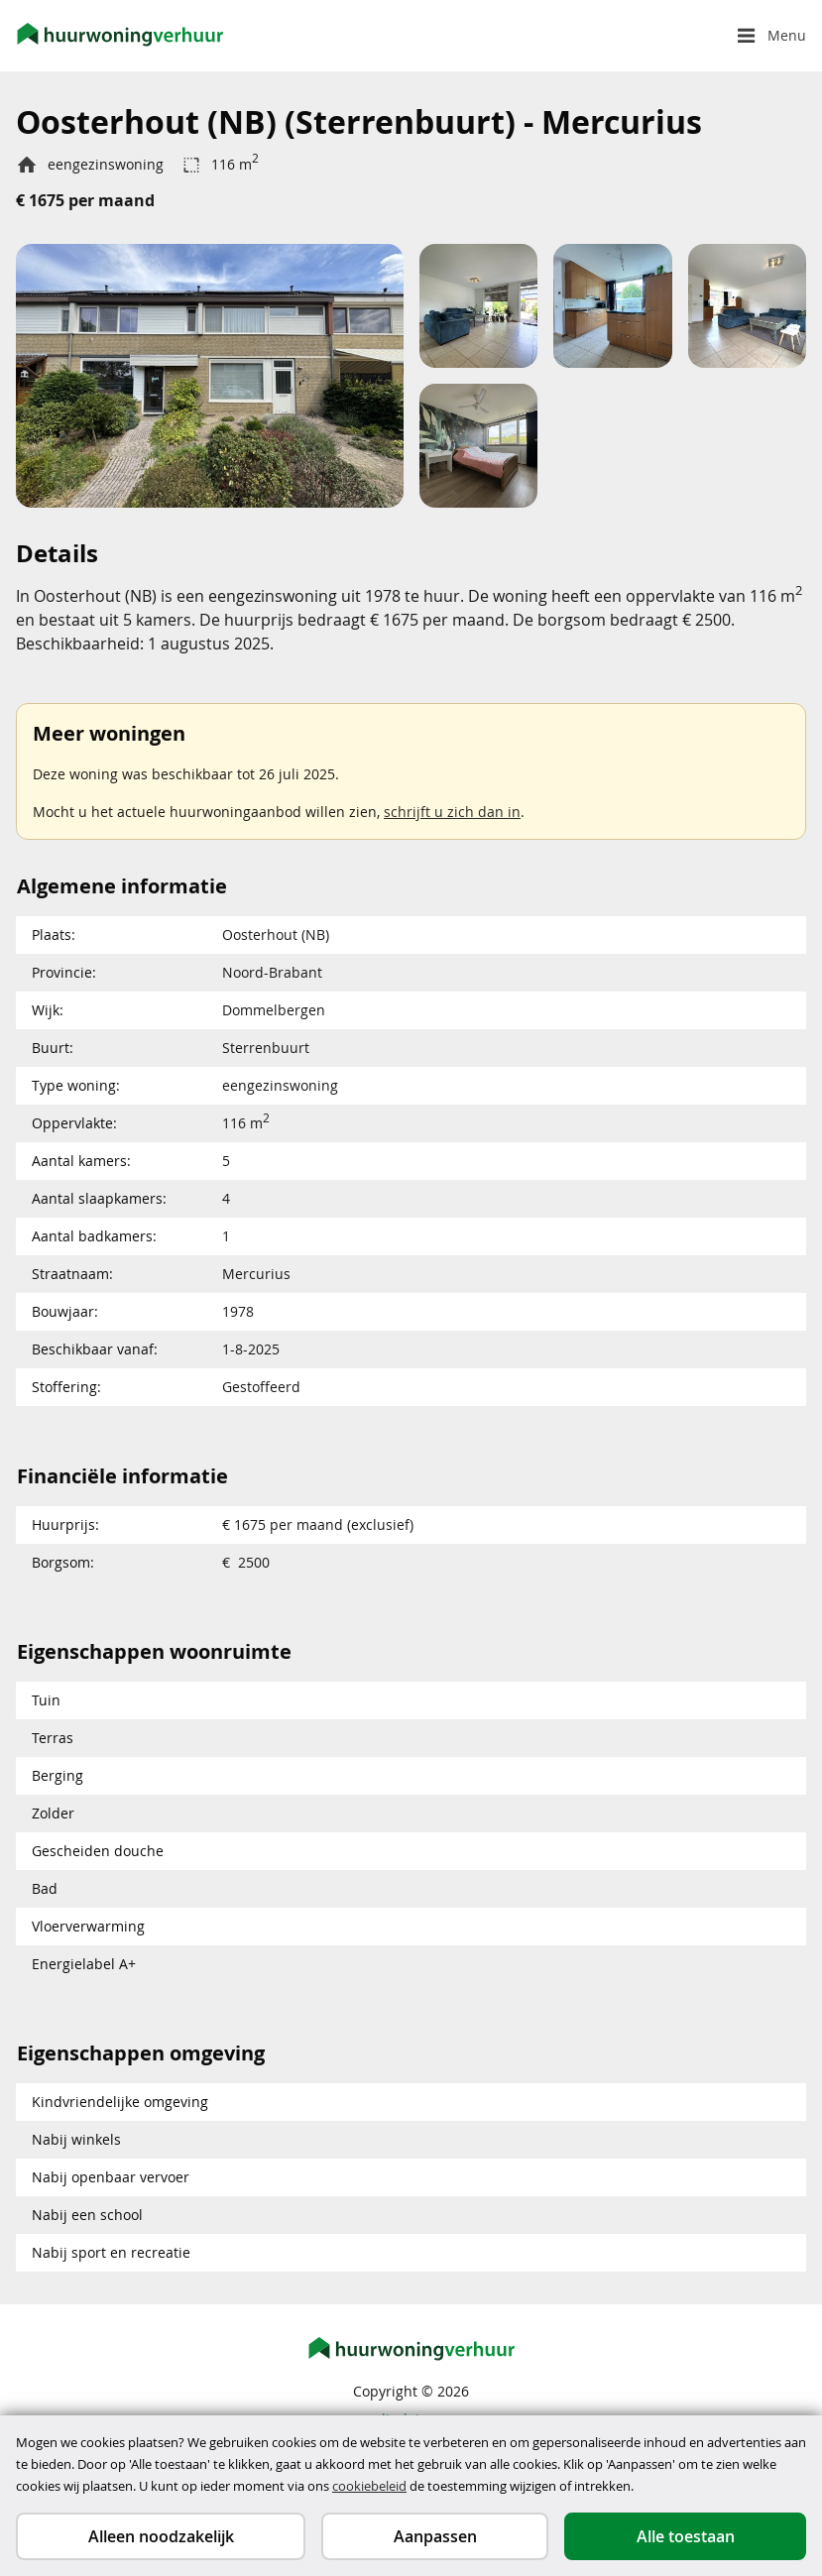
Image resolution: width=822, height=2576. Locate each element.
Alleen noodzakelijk (161, 2536)
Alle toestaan (686, 2536)
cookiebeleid (369, 2486)
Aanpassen (435, 2536)
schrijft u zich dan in (452, 811)
